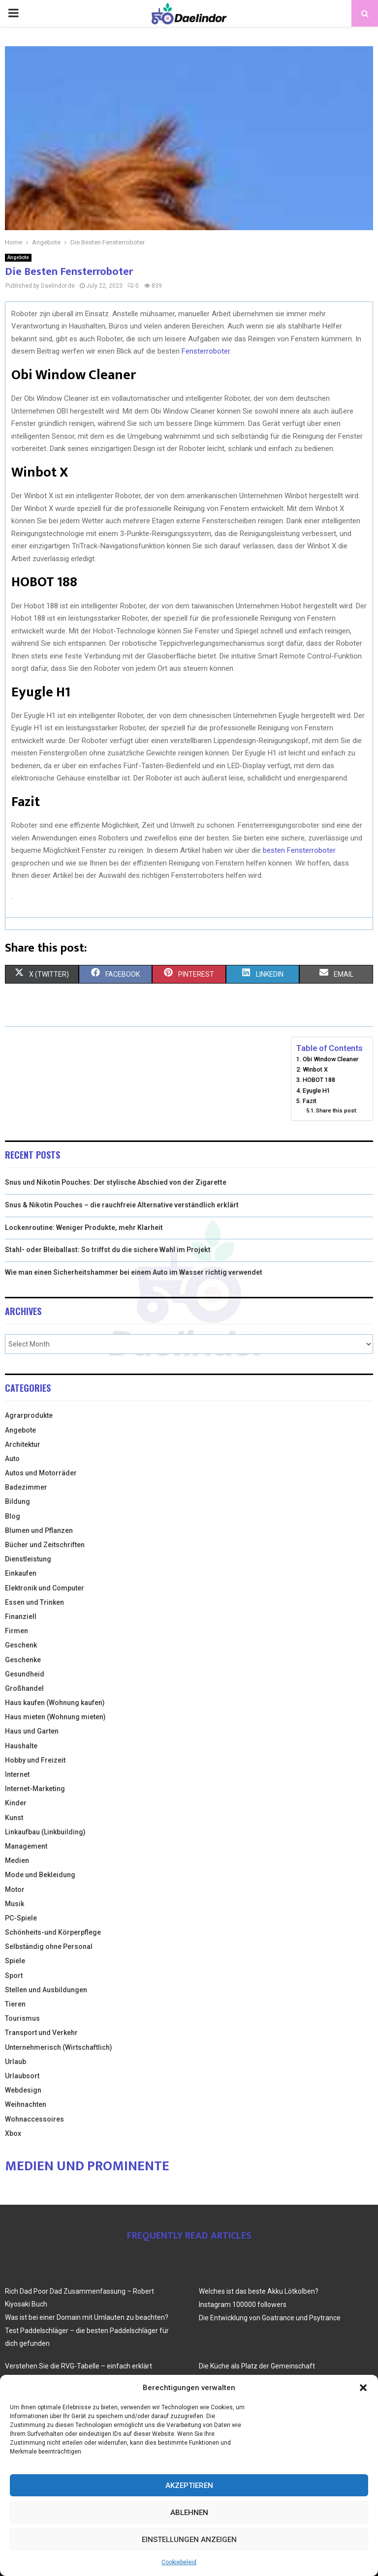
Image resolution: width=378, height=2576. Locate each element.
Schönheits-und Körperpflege (53, 1932)
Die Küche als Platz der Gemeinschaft (257, 2366)
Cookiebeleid (178, 2562)
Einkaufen (20, 1573)
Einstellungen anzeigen (189, 2539)
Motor (15, 1889)
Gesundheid (24, 1674)
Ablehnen (189, 2512)
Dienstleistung (28, 1559)
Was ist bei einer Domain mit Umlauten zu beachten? (86, 2317)
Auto (12, 1459)
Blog (12, 1516)
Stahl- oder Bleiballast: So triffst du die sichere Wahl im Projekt (108, 1250)
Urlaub (15, 2062)
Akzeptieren (189, 2485)
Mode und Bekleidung (40, 1875)
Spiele (15, 1961)
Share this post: (336, 1110)
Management (26, 1846)
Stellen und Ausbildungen (46, 1990)
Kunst (14, 1818)
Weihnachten (25, 2104)
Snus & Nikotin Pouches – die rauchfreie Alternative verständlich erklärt (122, 1205)
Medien (17, 1860)
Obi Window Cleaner (330, 1059)
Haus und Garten (32, 1731)
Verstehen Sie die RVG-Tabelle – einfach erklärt (78, 2366)
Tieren (15, 2004)
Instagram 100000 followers (242, 2304)
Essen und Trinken (34, 1602)
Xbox (13, 2133)
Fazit (309, 1101)
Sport (14, 1975)
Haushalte (21, 1746)
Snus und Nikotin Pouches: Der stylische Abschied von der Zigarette (115, 1182)
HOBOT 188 (319, 1079)
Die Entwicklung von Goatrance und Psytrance (270, 2318)
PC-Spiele (21, 1918)
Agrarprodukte (29, 1415)
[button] (363, 2388)
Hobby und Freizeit (35, 1760)
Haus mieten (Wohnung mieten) (55, 1717)
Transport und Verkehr (41, 2033)
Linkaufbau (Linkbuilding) (45, 1832)
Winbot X (315, 1069)
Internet (17, 1774)
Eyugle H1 (316, 1090)
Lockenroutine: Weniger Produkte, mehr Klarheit (84, 1227)
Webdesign (23, 2090)
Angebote (18, 257)
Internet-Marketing (35, 1789)
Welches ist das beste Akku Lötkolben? (258, 2291)
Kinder (16, 1803)
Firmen (16, 1631)
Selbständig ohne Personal (49, 1946)
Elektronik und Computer (44, 1588)
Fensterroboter (206, 351)
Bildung (17, 1501)
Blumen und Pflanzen (39, 1530)
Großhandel (24, 1688)
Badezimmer (26, 1487)
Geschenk (21, 1645)
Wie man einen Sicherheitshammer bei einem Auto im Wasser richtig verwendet (133, 1272)
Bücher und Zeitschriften (45, 1545)
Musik (14, 1904)
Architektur (22, 1444)
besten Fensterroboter (299, 850)
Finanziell (20, 1616)
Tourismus (22, 2018)
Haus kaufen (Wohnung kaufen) (55, 1703)
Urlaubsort (22, 2076)
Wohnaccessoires (34, 2119)
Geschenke (23, 1660)
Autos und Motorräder (41, 1473)
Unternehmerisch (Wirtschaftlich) (58, 2047)
